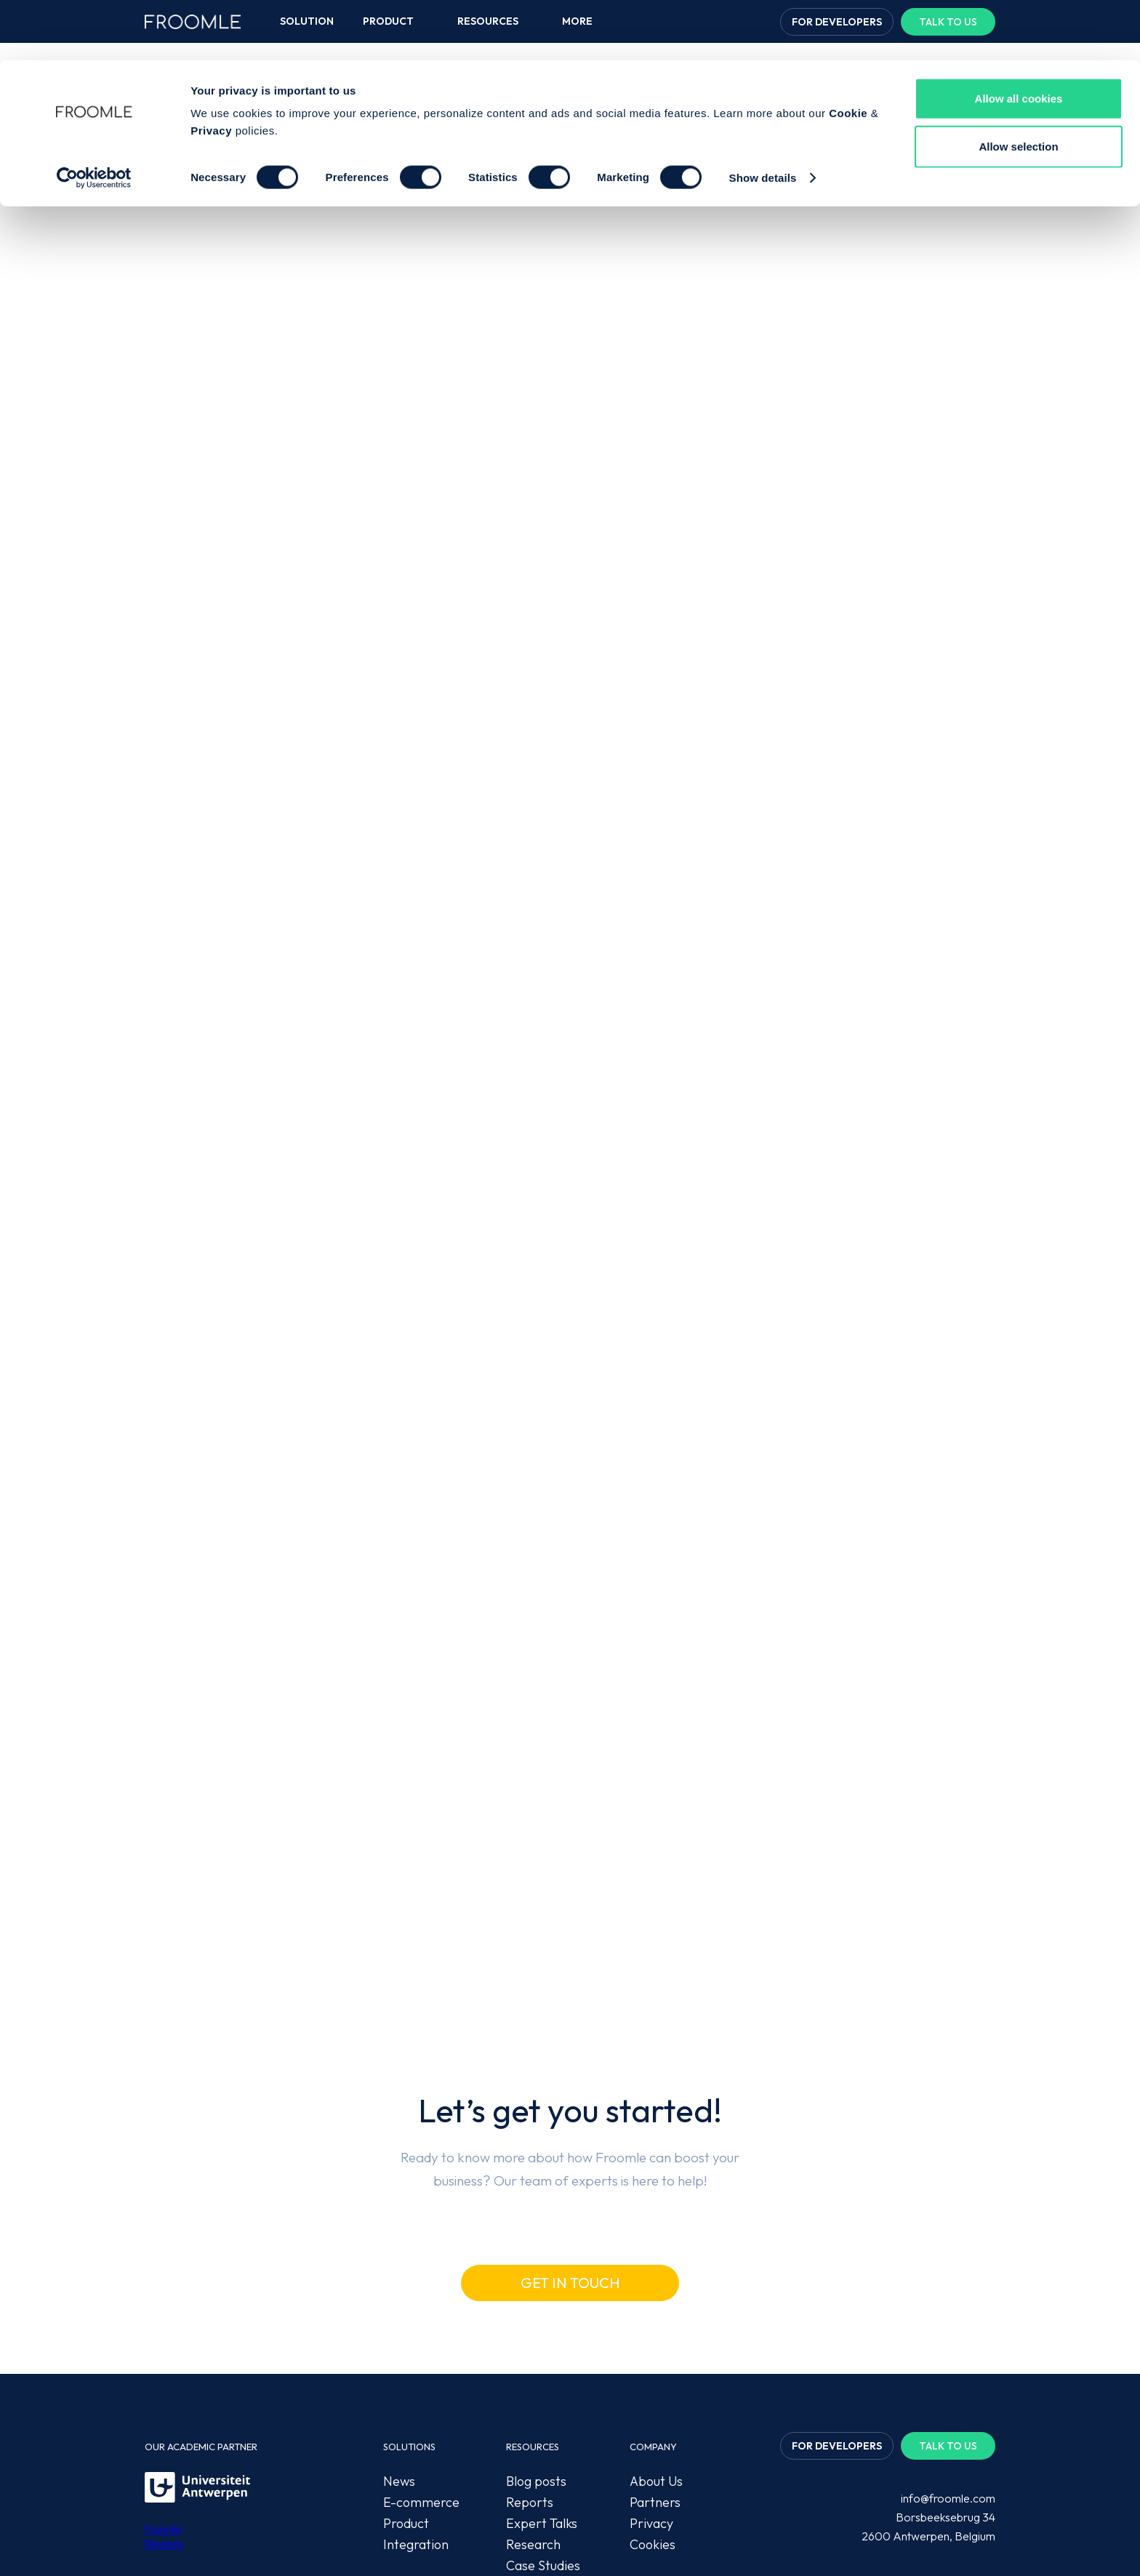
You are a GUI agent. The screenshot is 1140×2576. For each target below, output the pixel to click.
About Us (656, 2350)
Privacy (211, 70)
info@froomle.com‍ (948, 2367)
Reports (529, 2371)
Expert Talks (541, 2392)
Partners (655, 2371)
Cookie (848, 53)
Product (406, 2392)
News (399, 2350)
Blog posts (536, 2350)
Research (533, 2413)
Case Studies (543, 2434)
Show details (763, 117)
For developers (837, 2315)
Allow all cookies (1019, 38)
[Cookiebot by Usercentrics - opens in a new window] (94, 118)
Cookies (652, 2413)
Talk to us (948, 2315)
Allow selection (1018, 86)
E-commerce (421, 2371)
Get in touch (570, 2152)
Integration (416, 2413)
